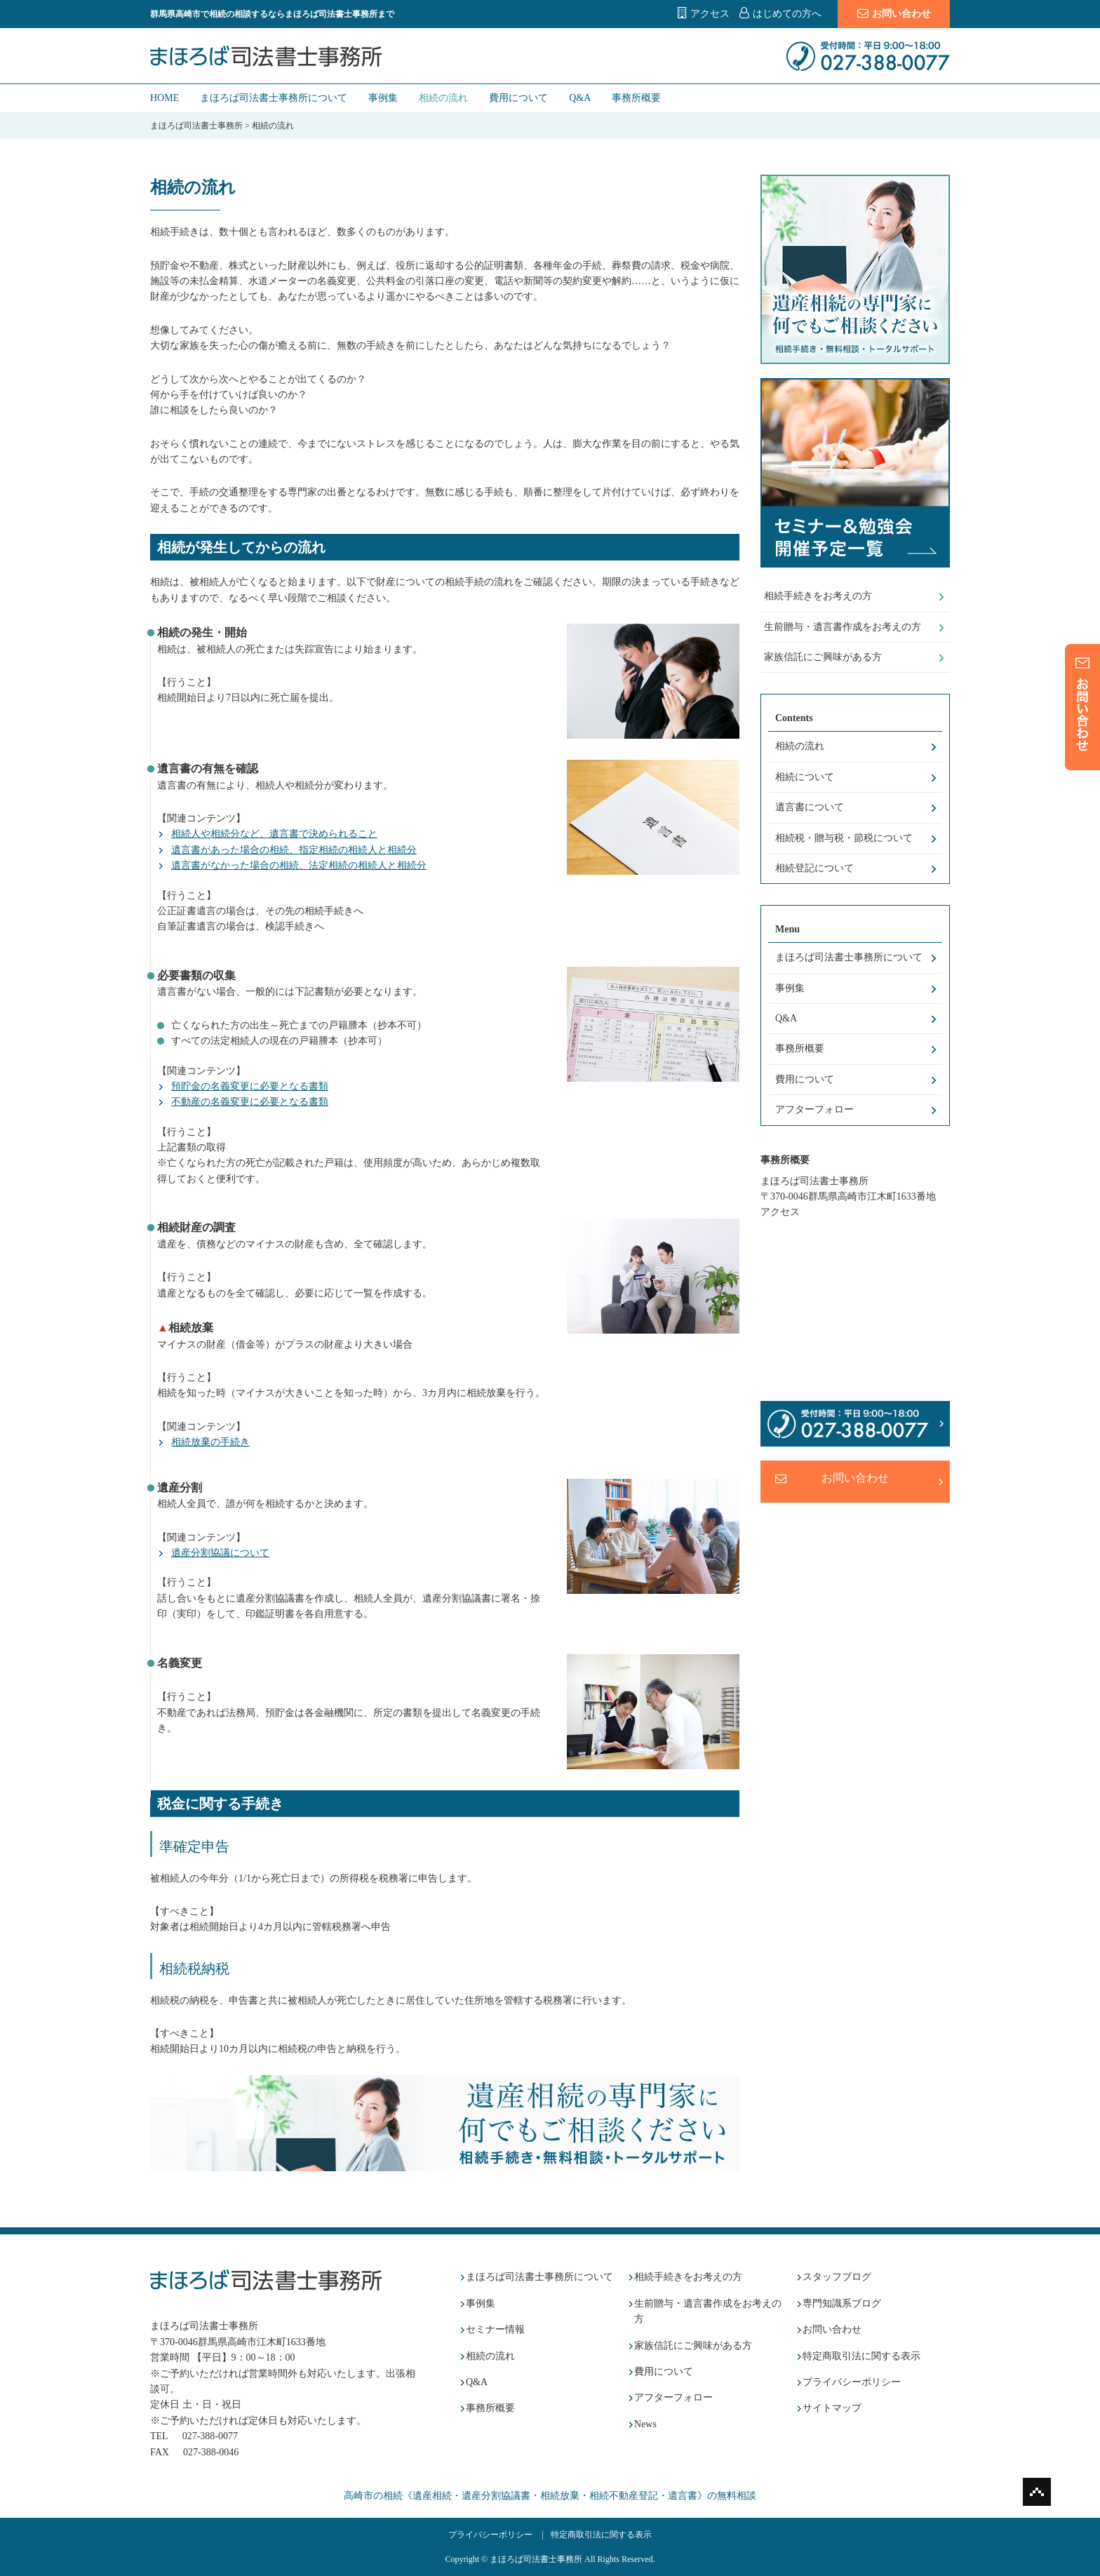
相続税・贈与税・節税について (844, 838)
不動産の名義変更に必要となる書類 (249, 1101)
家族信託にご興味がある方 (823, 657)
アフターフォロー (814, 1109)
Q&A (580, 98)
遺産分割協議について (220, 1553)
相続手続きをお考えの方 (818, 596)
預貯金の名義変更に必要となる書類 (249, 1086)
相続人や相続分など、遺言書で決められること (274, 834)
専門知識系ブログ (842, 2303)
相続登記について (814, 868)
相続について (804, 777)
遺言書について (809, 807)
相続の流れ (443, 98)
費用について (518, 98)
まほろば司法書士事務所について (273, 98)
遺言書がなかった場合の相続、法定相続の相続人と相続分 (299, 865)
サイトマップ (832, 2408)
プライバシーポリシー (852, 2382)
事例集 (383, 98)
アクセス (710, 13)
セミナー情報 (495, 2329)
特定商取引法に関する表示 (861, 2356)
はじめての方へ (787, 13)
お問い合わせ (894, 13)
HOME (164, 98)
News (645, 2424)
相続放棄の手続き (210, 1442)
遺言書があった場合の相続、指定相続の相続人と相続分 (294, 850)
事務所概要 (636, 98)
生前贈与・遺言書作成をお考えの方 (842, 627)
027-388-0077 (210, 2436)
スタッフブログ (837, 2277)
